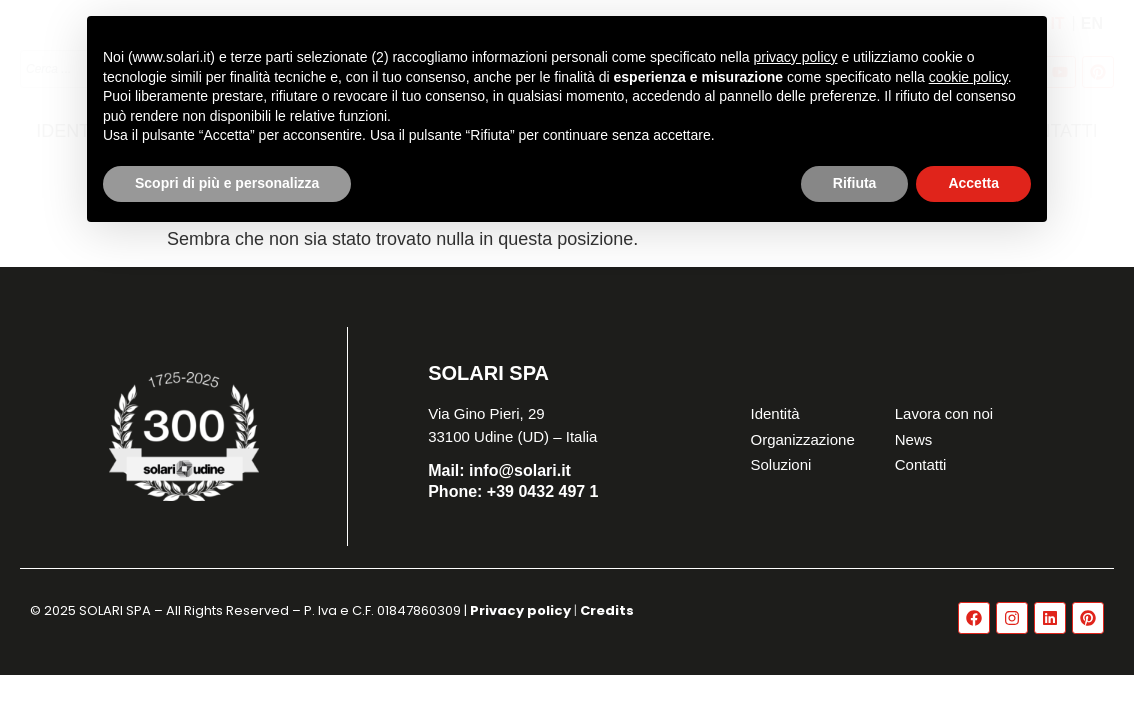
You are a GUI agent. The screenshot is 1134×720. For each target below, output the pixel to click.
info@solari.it (499, 470)
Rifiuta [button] (855, 183)
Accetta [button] (973, 183)
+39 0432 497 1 (513, 491)
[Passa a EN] (1092, 23)
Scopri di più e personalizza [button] (227, 183)
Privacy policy (520, 610)
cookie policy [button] (968, 77)
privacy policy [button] (796, 57)
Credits (607, 610)
